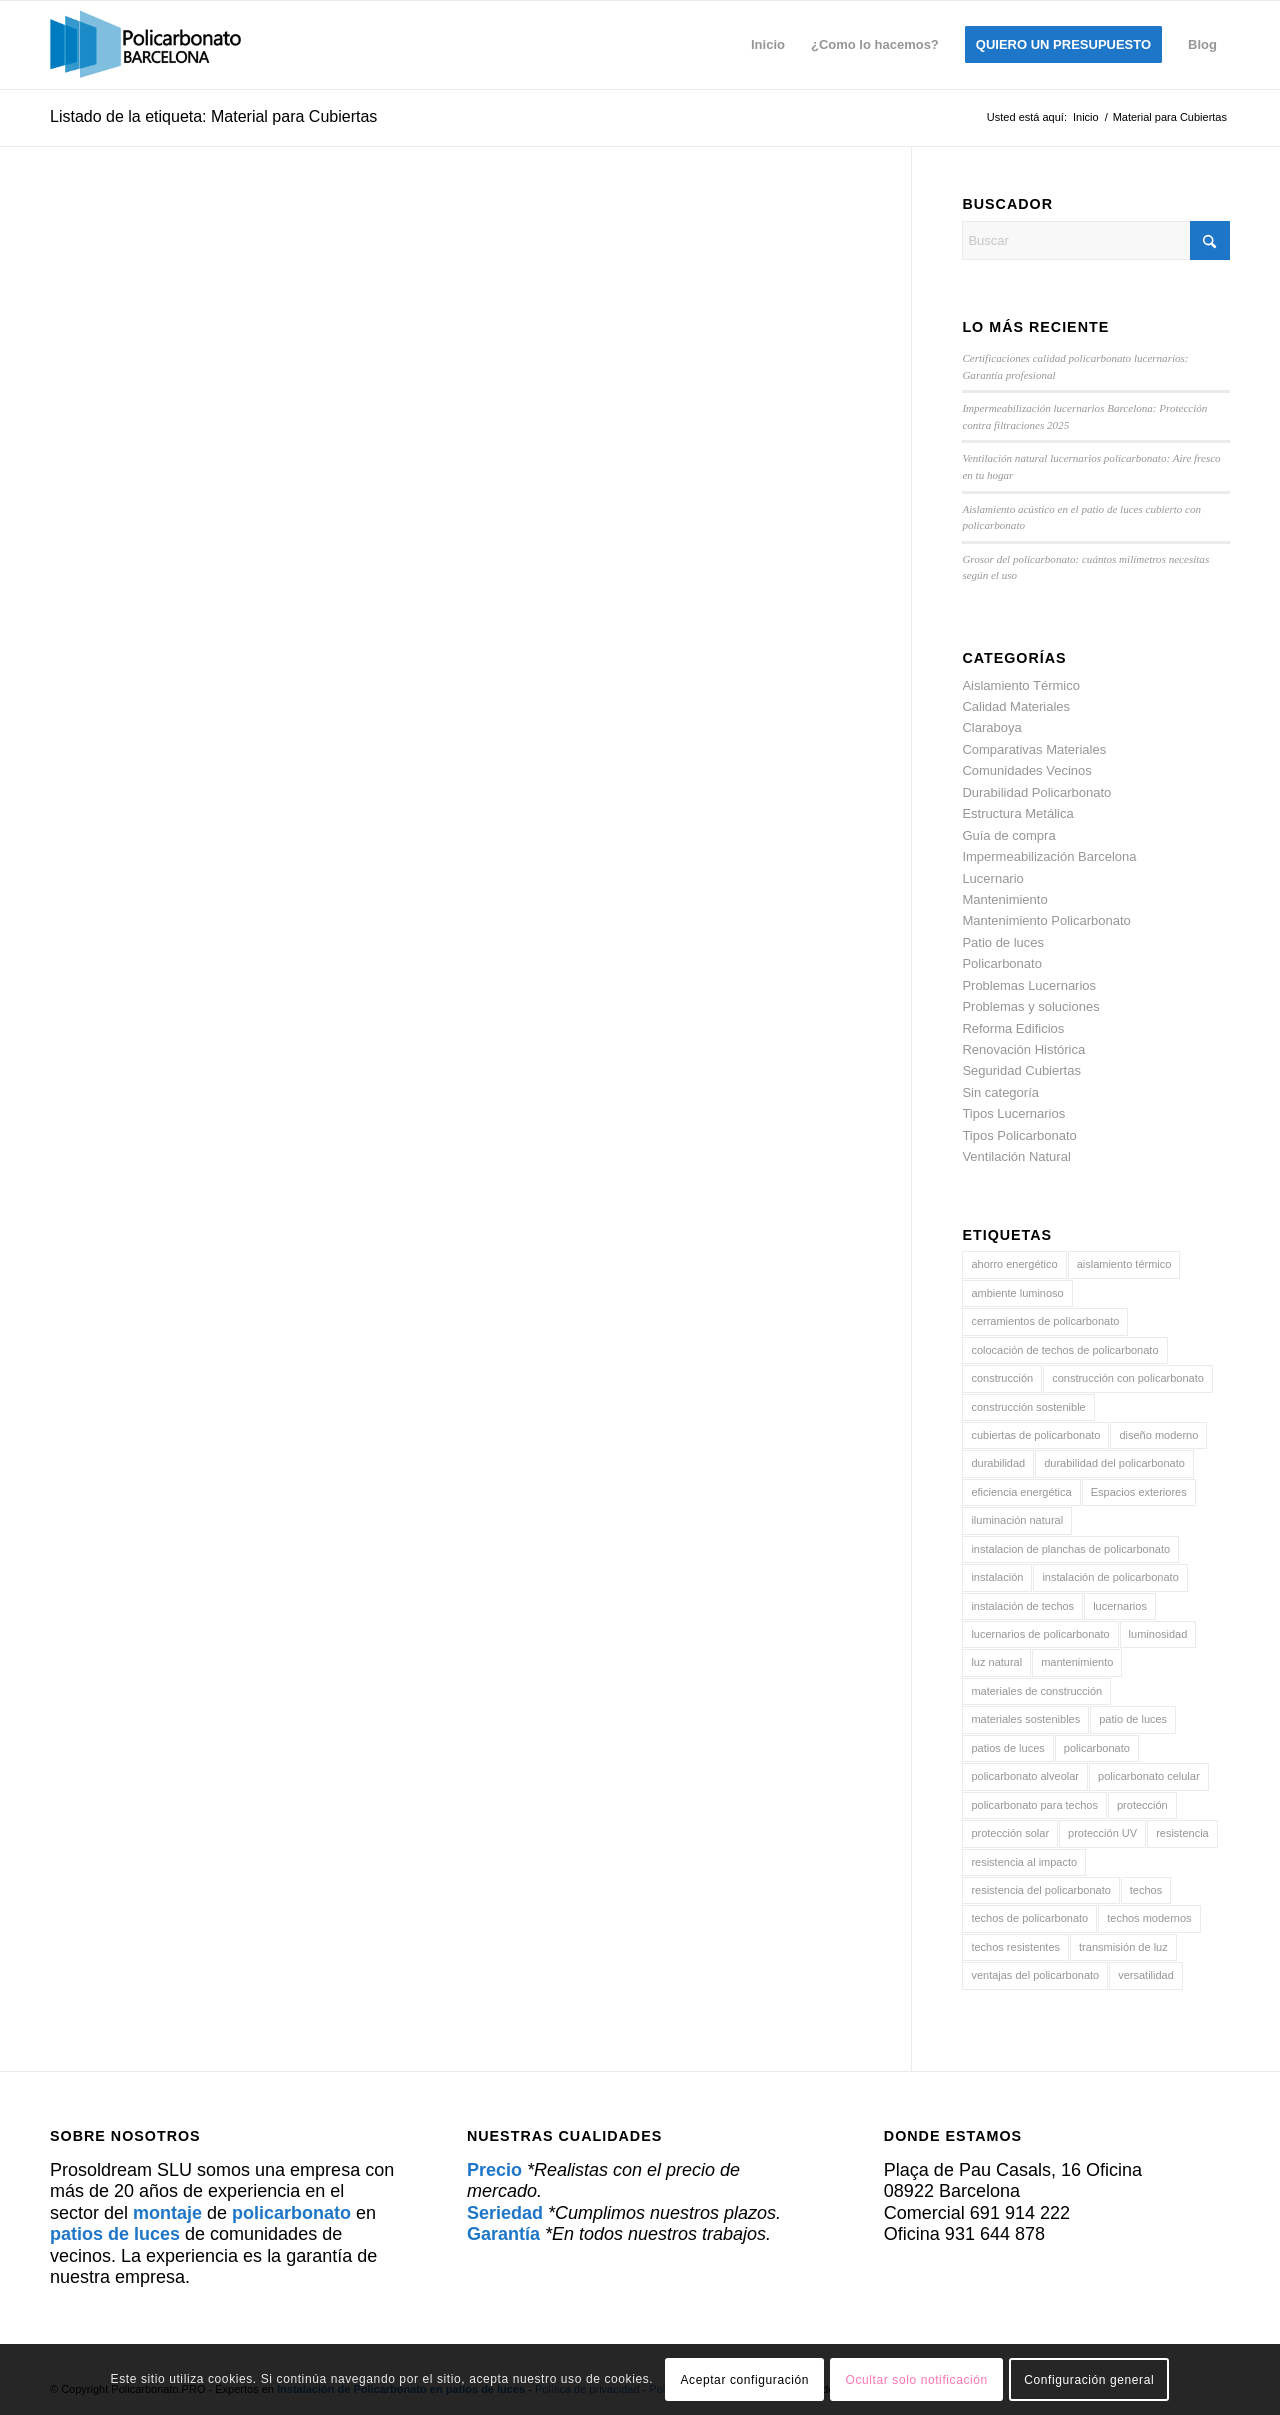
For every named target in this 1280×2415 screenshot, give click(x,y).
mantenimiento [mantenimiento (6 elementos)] (1077, 1662)
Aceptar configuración (744, 2380)
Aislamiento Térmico (1021, 685)
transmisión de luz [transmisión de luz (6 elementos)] (1123, 1947)
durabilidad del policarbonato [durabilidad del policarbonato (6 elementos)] (1114, 1463)
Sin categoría (1000, 1092)
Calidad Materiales (1016, 706)
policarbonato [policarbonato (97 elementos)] (1097, 1748)
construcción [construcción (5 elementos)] (1002, 1378)
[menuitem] (768, 45)
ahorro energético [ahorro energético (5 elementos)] (1014, 1264)
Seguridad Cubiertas (1021, 1070)
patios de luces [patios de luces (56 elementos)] (1007, 1748)
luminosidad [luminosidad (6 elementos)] (1158, 1634)
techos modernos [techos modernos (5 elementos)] (1149, 1918)
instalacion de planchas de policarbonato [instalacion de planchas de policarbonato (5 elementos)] (1070, 1549)
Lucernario (992, 878)
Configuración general (1089, 2380)
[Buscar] (1096, 240)
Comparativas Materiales (1034, 749)
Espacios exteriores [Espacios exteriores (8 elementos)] (1139, 1492)
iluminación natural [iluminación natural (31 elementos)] (1017, 1520)
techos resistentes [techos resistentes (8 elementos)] (1015, 1947)
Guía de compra (1008, 835)
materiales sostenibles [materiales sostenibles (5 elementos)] (1025, 1719)
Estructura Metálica (1017, 813)
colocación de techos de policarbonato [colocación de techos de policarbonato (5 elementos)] (1064, 1350)
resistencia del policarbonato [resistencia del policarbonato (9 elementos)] (1040, 1890)
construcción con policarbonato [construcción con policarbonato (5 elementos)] (1128, 1378)
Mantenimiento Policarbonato (1046, 920)
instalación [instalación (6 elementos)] (997, 1577)
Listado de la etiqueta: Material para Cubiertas (213, 116)
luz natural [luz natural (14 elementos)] (996, 1662)
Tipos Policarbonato (1019, 1135)
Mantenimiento (1004, 899)
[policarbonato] (145, 45)
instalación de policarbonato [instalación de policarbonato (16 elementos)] (1110, 1577)
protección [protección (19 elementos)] (1142, 1805)
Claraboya (991, 727)
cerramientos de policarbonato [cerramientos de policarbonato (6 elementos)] (1045, 1321)
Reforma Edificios (1013, 1028)
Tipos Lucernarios (1013, 1113)
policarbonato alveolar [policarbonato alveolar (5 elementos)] (1025, 1776)
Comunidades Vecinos (1026, 770)
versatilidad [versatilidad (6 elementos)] (1146, 1975)
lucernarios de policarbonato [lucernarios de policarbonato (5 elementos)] (1040, 1634)
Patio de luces (1003, 942)
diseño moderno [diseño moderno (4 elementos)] (1158, 1435)
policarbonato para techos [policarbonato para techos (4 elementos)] (1034, 1805)
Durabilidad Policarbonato (1036, 792)
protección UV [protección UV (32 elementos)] (1102, 1833)
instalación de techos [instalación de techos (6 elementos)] (1022, 1606)
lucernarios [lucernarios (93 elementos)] (1120, 1606)
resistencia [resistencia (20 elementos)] (1182, 1833)
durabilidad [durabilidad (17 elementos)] (998, 1463)
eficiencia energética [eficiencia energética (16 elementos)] (1021, 1492)
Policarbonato (1002, 963)
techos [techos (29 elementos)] (1146, 1890)
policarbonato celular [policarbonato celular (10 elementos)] (1149, 1776)
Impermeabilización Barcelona (1049, 856)
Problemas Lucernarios (1029, 985)
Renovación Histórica (1023, 1049)
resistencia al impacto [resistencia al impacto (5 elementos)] (1024, 1862)
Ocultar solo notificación (916, 2380)
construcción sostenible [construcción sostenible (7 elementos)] (1028, 1407)
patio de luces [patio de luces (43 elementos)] (1133, 1719)
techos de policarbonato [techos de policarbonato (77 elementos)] (1029, 1918)
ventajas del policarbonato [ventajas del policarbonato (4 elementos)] (1035, 1975)
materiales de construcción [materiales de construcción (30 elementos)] (1036, 1691)
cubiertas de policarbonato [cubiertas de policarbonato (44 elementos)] (1035, 1435)
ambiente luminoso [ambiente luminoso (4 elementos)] (1017, 1293)
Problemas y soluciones (1030, 1006)
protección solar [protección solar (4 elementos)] (1010, 1833)
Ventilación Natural (1016, 1156)
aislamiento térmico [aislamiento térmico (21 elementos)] (1124, 1264)
